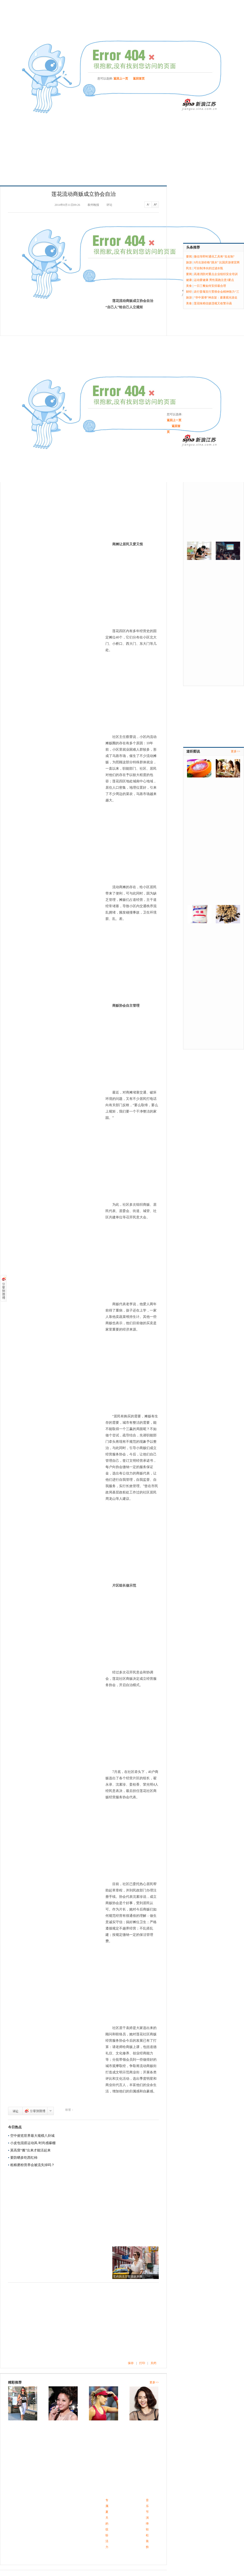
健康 (189, 280)
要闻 (189, 256)
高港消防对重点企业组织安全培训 (216, 274)
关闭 (153, 2363)
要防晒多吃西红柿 (24, 2157)
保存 (131, 2363)
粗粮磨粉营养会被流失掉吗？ (32, 2165)
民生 (189, 268)
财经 (189, 291)
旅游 (189, 262)
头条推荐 (193, 247)
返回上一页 (120, 78)
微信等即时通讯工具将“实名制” (214, 256)
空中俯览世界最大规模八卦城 (32, 2136)
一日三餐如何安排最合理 (210, 286)
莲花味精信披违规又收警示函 (213, 303)
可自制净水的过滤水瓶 (208, 268)
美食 (189, 286)
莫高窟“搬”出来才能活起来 (30, 2150)
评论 (15, 2111)
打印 (142, 2363)
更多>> (154, 2382)
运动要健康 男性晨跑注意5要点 (214, 280)
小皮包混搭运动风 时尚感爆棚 (33, 2143)
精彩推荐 (15, 2382)
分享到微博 (34, 2111)
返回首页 (139, 78)
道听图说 (193, 751)
